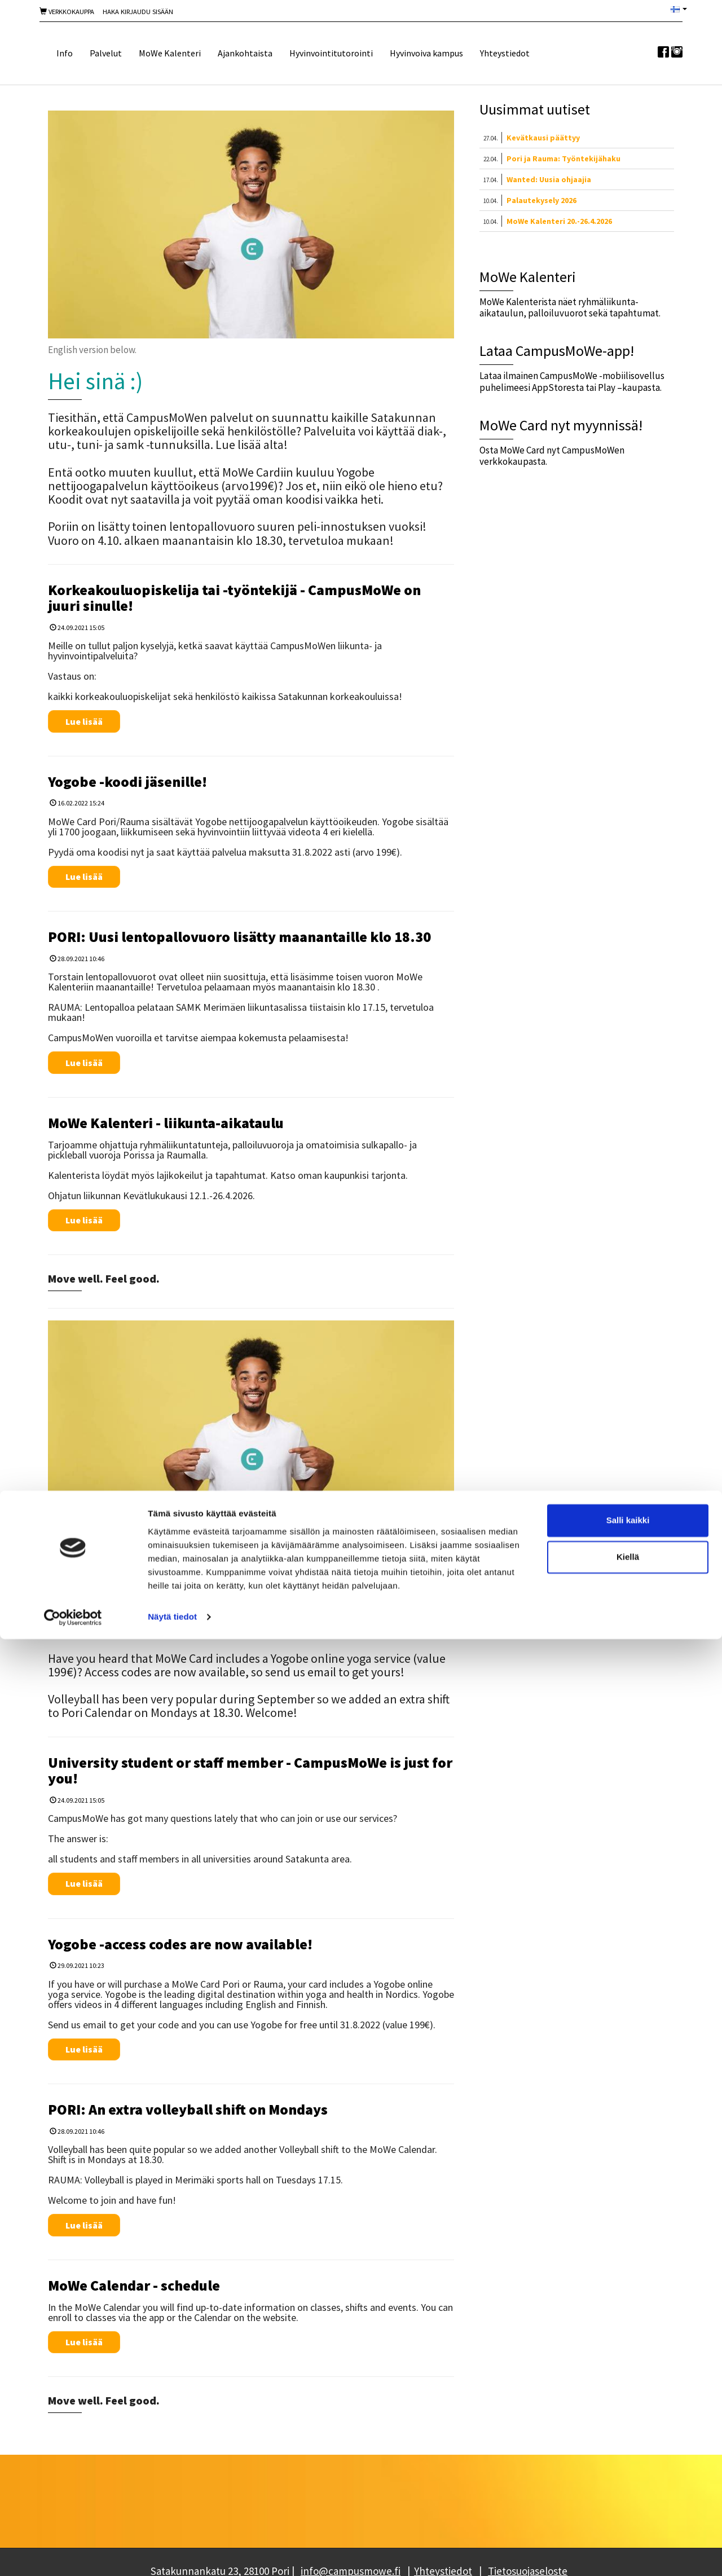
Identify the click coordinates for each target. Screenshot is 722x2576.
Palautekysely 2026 (541, 200)
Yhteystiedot (505, 53)
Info (64, 53)
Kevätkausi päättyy (543, 138)
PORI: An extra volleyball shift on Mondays (188, 2109)
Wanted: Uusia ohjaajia (549, 179)
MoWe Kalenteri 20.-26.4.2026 (559, 221)
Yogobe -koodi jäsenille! (127, 781)
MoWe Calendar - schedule (134, 2285)
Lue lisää (84, 721)
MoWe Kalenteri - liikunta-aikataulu (166, 1122)
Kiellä (628, 2494)
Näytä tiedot (172, 2554)
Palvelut (106, 53)
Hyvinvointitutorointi (331, 53)
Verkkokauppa (66, 11)
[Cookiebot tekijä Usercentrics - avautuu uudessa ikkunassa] (73, 2554)
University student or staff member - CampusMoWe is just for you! (250, 1770)
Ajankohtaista (245, 53)
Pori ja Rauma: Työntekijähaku (563, 158)
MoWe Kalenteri (170, 53)
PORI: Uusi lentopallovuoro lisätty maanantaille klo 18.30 (239, 936)
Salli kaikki (628, 2457)
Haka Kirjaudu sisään (138, 11)
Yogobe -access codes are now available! (180, 1944)
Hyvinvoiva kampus (426, 53)
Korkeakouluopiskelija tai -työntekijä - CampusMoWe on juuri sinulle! (234, 597)
